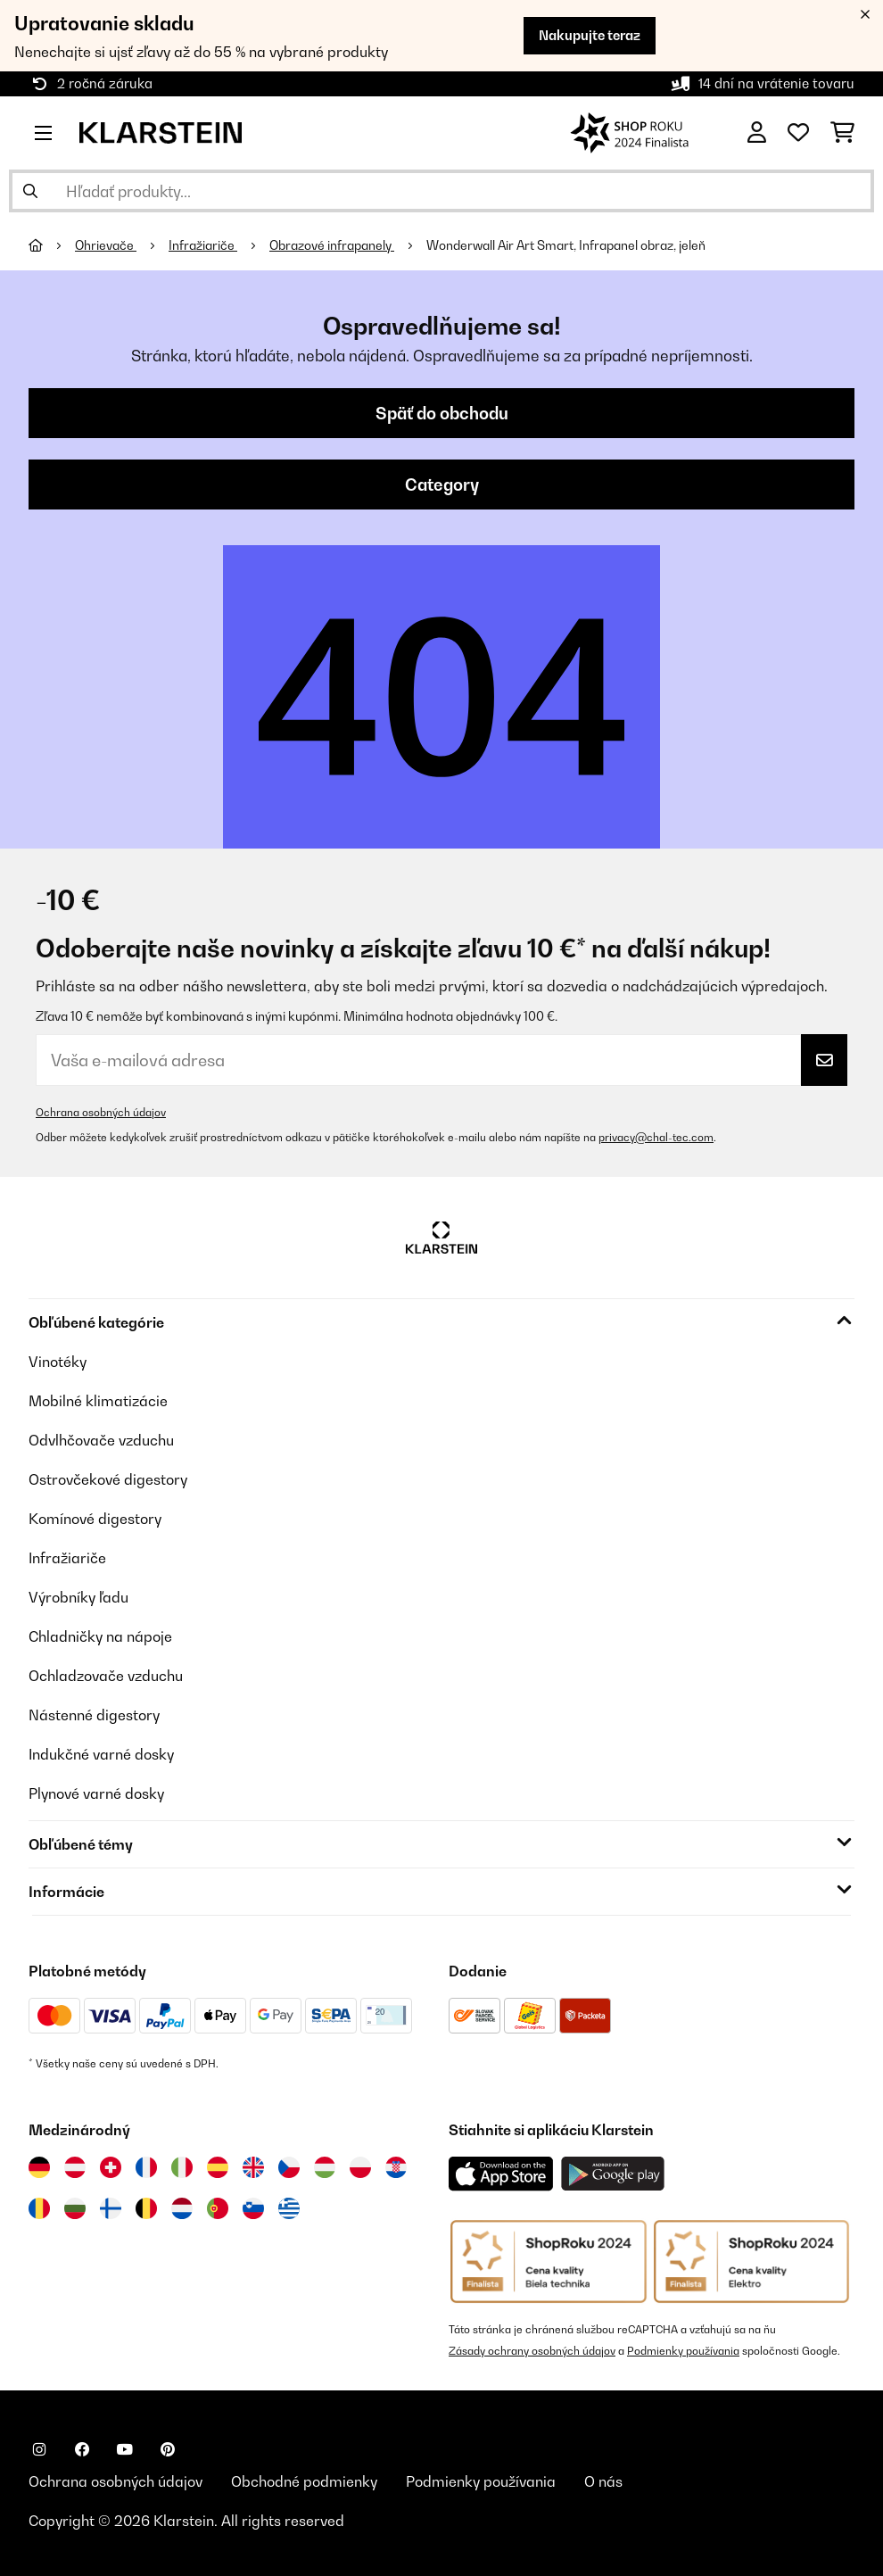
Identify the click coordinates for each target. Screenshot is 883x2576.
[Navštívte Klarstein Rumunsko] (39, 2208)
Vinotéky (58, 1362)
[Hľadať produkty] (441, 191)
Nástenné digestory (94, 1715)
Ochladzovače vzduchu (106, 1676)
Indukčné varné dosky (101, 1754)
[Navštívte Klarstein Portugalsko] (217, 2208)
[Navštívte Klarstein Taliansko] (182, 2167)
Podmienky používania (683, 2350)
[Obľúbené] (798, 133)
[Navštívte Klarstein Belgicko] (146, 2208)
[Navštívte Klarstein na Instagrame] (39, 2449)
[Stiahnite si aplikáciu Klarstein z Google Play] (613, 2174)
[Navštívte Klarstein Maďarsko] (324, 2167)
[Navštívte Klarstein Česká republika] (289, 2167)
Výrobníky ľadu (78, 1597)
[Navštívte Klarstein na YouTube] (125, 2449)
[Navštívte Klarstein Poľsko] (360, 2167)
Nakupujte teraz (589, 35)
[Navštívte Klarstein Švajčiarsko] (110, 2167)
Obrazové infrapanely (331, 245)
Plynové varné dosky (96, 1793)
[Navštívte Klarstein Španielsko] (217, 2167)
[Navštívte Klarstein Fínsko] (110, 2208)
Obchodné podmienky (304, 2481)
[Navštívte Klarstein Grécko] (289, 2209)
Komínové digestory (95, 1519)
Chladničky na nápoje (100, 1636)
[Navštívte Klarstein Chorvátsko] (396, 2167)
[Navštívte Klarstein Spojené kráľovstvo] (253, 2167)
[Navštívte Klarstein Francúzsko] (146, 2167)
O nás (603, 2481)
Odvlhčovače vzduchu (101, 1440)
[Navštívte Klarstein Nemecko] (39, 2167)
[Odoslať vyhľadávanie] (30, 191)
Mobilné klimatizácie (98, 1401)
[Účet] (756, 133)
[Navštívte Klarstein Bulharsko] (75, 2208)
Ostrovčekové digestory (108, 1479)
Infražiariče (203, 245)
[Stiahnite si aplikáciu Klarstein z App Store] (501, 2174)
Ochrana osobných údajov (101, 1112)
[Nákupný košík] (842, 133)
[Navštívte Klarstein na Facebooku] (82, 2449)
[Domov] (52, 245)
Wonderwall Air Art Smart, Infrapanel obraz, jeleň (566, 245)
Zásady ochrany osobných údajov (532, 2350)
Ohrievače (105, 245)
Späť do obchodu (441, 413)
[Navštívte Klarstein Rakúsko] (75, 2167)
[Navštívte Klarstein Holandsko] (182, 2208)
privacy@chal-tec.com (656, 1137)
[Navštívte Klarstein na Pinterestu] (167, 2449)
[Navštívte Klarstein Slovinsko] (253, 2208)
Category (442, 484)
